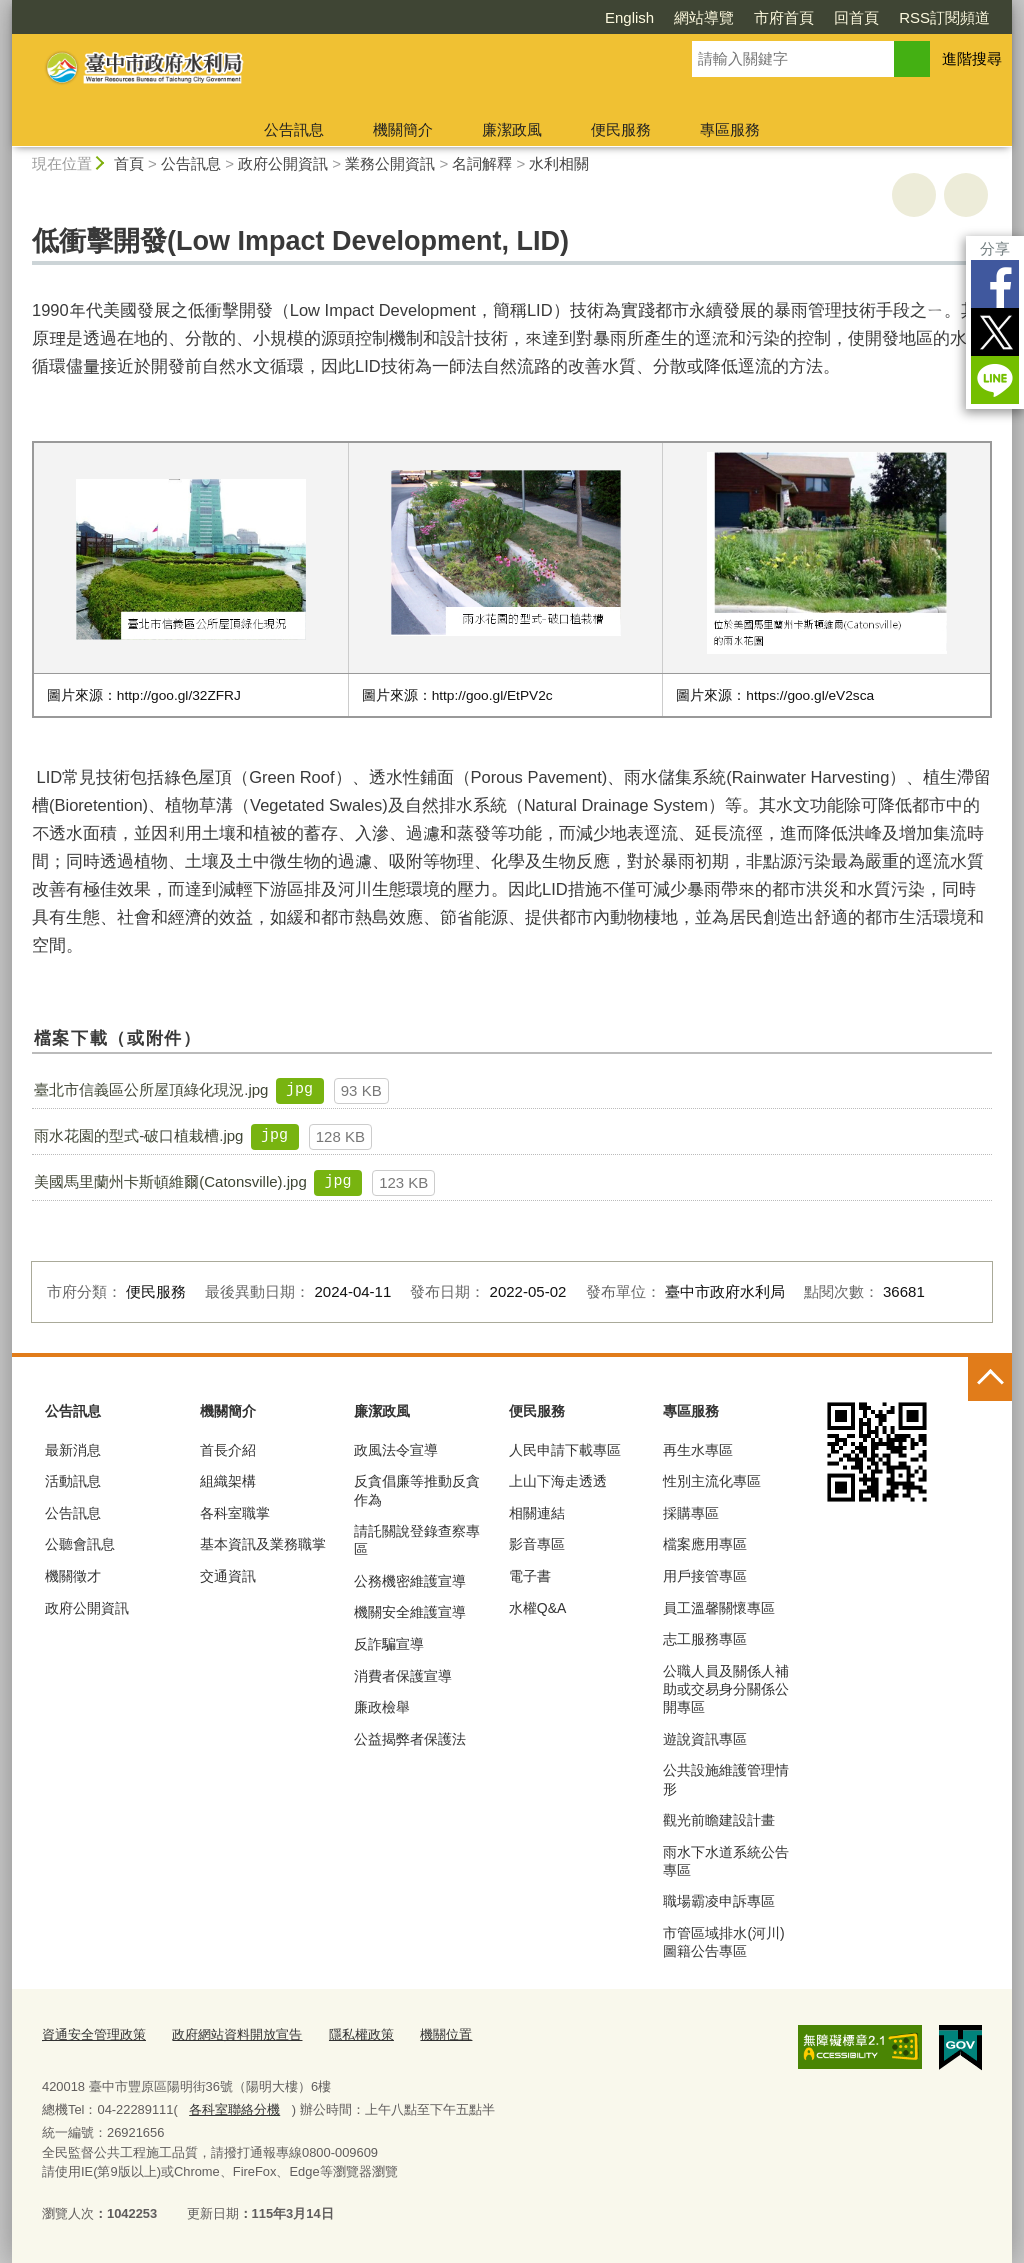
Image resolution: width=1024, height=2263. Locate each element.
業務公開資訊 (390, 163)
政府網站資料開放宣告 (237, 2034)
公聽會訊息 (80, 1544)
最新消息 (73, 1450)
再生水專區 (698, 1450)
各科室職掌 (235, 1513)
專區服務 (730, 129)
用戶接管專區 (705, 1576)
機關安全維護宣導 (410, 1612)
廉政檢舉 (382, 1707)
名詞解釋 (482, 163)
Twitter (995, 332)
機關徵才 (73, 1576)
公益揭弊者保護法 (410, 1739)
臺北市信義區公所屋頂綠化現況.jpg (151, 1089)
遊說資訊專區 (705, 1739)
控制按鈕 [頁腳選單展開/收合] (990, 1379)
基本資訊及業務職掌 (263, 1544)
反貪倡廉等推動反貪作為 (417, 1490)
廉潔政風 (512, 129)
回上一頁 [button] (966, 195)
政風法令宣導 (396, 1450)
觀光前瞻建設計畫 (719, 1820)
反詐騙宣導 (389, 1644)
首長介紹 (228, 1450)
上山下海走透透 (558, 1481)
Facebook (995, 284)
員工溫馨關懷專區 (719, 1608)
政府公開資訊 (283, 163)
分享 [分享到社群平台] (995, 248)
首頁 (129, 163)
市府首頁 (784, 17)
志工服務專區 (705, 1639)
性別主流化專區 (712, 1481)
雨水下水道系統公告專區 (726, 1861)
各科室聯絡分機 (234, 2109)
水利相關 (559, 163)
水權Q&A (538, 1608)
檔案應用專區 (705, 1544)
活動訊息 (73, 1481)
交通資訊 (228, 1576)
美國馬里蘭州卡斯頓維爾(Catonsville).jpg (170, 1181)
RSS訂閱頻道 (944, 17)
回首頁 (856, 17)
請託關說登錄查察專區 (417, 1540)
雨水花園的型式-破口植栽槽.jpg (138, 1135)
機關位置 (446, 2034)
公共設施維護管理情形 (726, 1779)
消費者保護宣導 (403, 1676)
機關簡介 (403, 129)
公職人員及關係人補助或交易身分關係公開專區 (726, 1689)
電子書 (530, 1576)
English (629, 17)
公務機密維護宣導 (410, 1581)
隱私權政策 (361, 2034)
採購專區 (691, 1513)
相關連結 (537, 1513)
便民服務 (621, 129)
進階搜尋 (972, 58)
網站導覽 (704, 17)
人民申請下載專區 (565, 1450)
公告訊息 (294, 129)
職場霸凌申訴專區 (719, 1901)
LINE (995, 380)
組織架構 (228, 1481)
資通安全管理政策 (94, 2034)
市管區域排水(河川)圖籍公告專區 (723, 1942)
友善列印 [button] (914, 195)
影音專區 (537, 1544)
